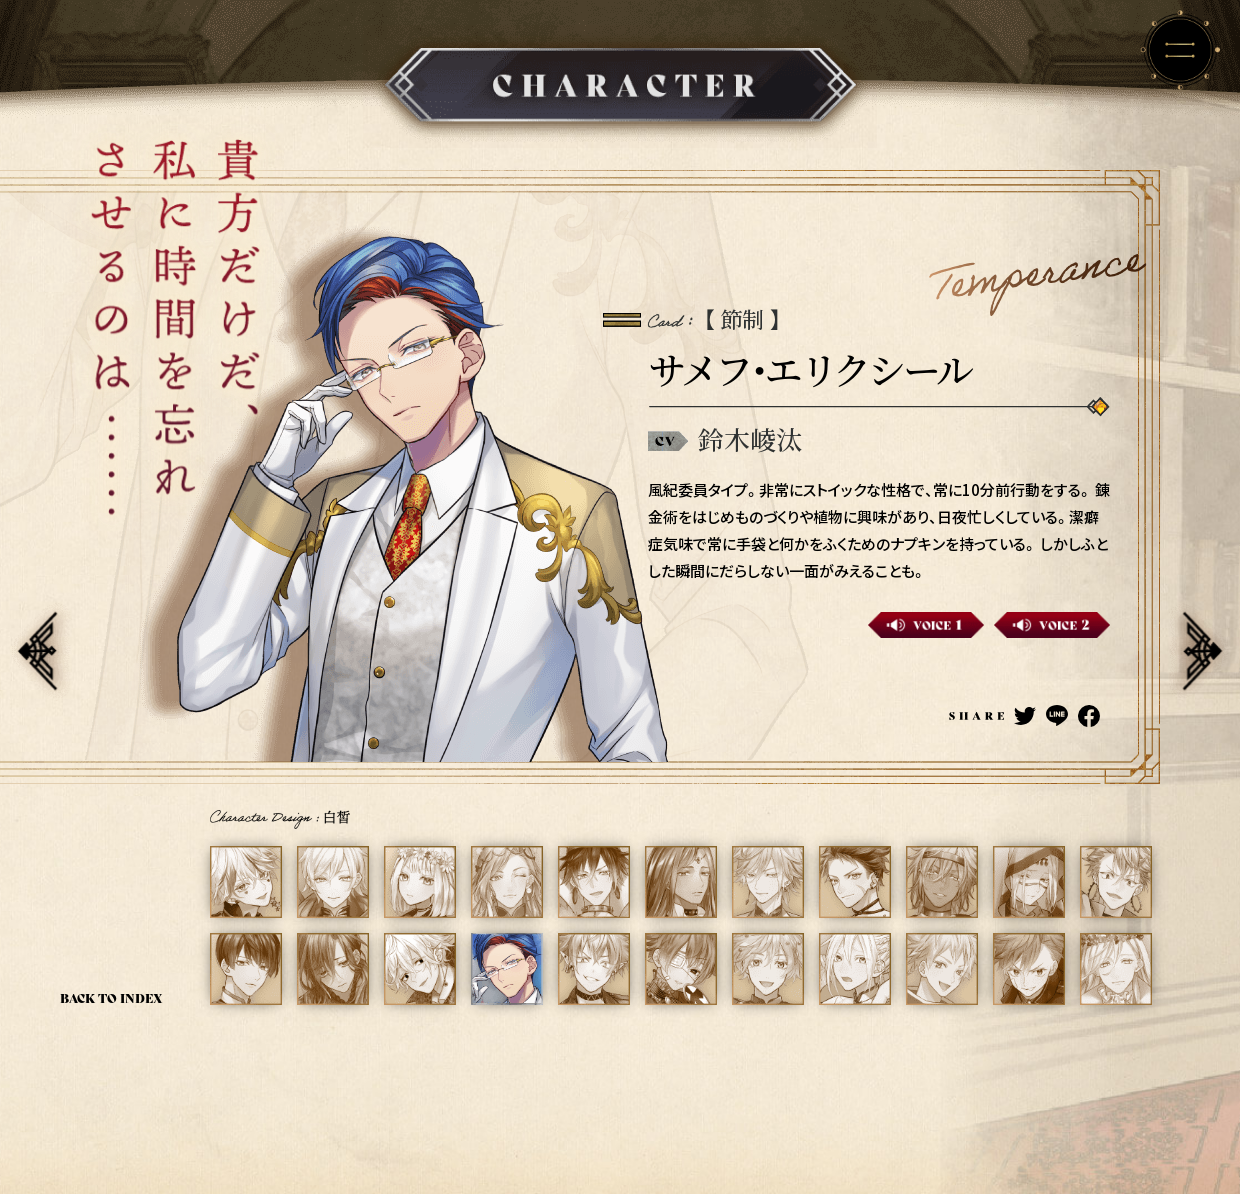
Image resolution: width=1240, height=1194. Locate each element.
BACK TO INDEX (111, 997)
